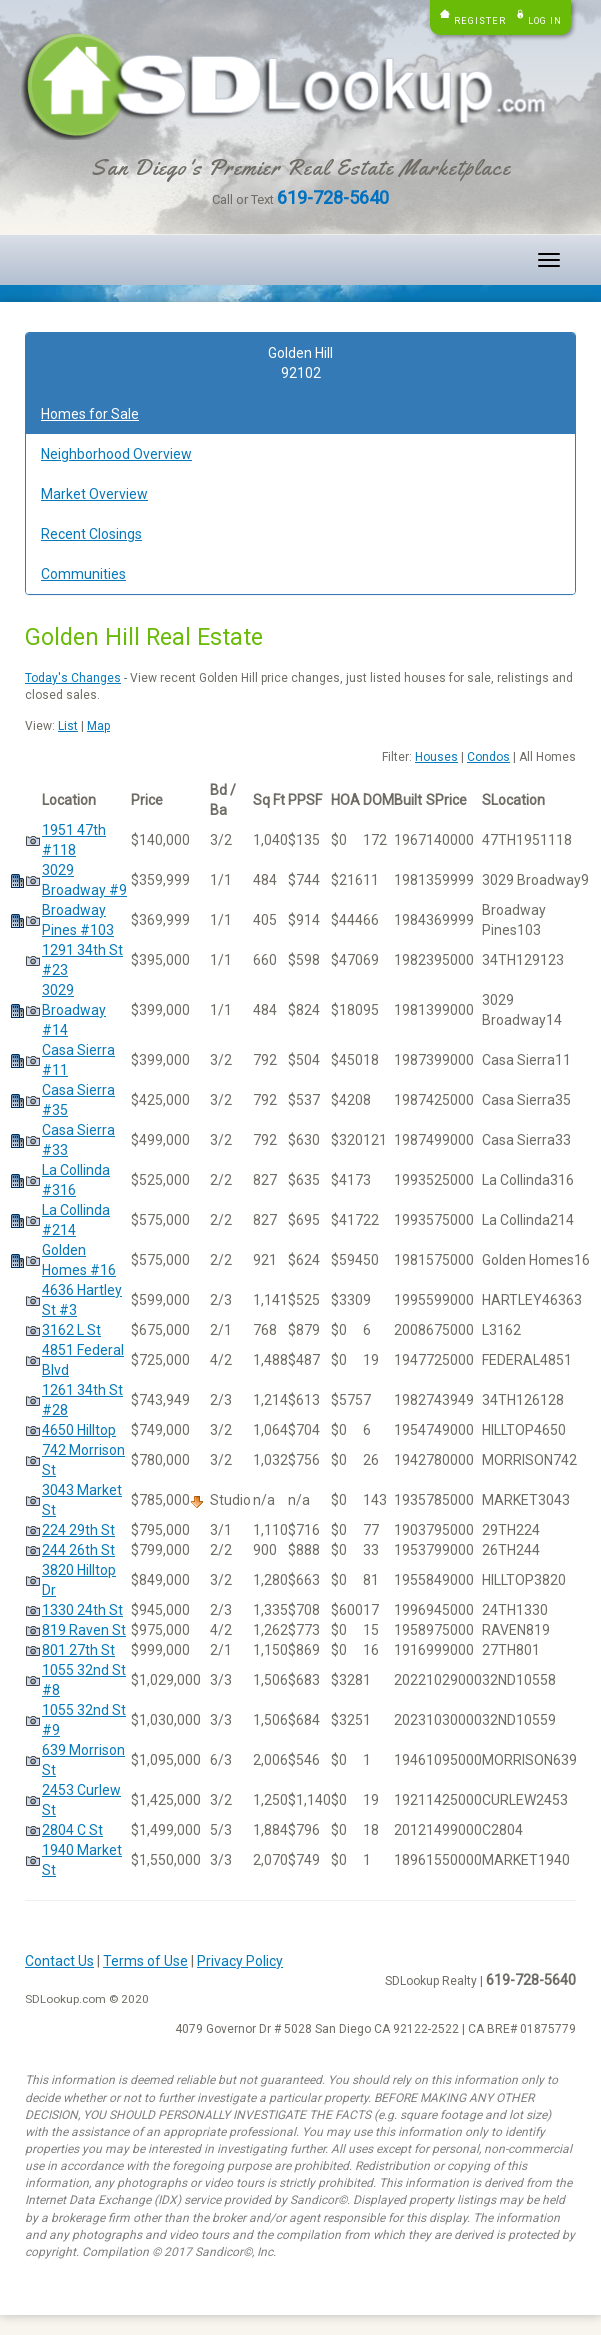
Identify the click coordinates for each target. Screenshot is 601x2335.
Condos (488, 757)
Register (480, 20)
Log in (545, 20)
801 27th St (78, 1650)
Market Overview (94, 494)
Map (98, 726)
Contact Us (59, 1961)
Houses (436, 757)
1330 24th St (82, 1610)
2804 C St (72, 1830)
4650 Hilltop (79, 1430)
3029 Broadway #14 (74, 1010)
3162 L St (71, 1330)
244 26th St (78, 1550)
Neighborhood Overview (116, 454)
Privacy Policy (240, 1961)
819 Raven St (84, 1630)
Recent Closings (91, 534)
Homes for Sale (90, 414)
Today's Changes (73, 678)
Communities (83, 574)
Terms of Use (145, 1961)
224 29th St (78, 1530)
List (68, 726)
